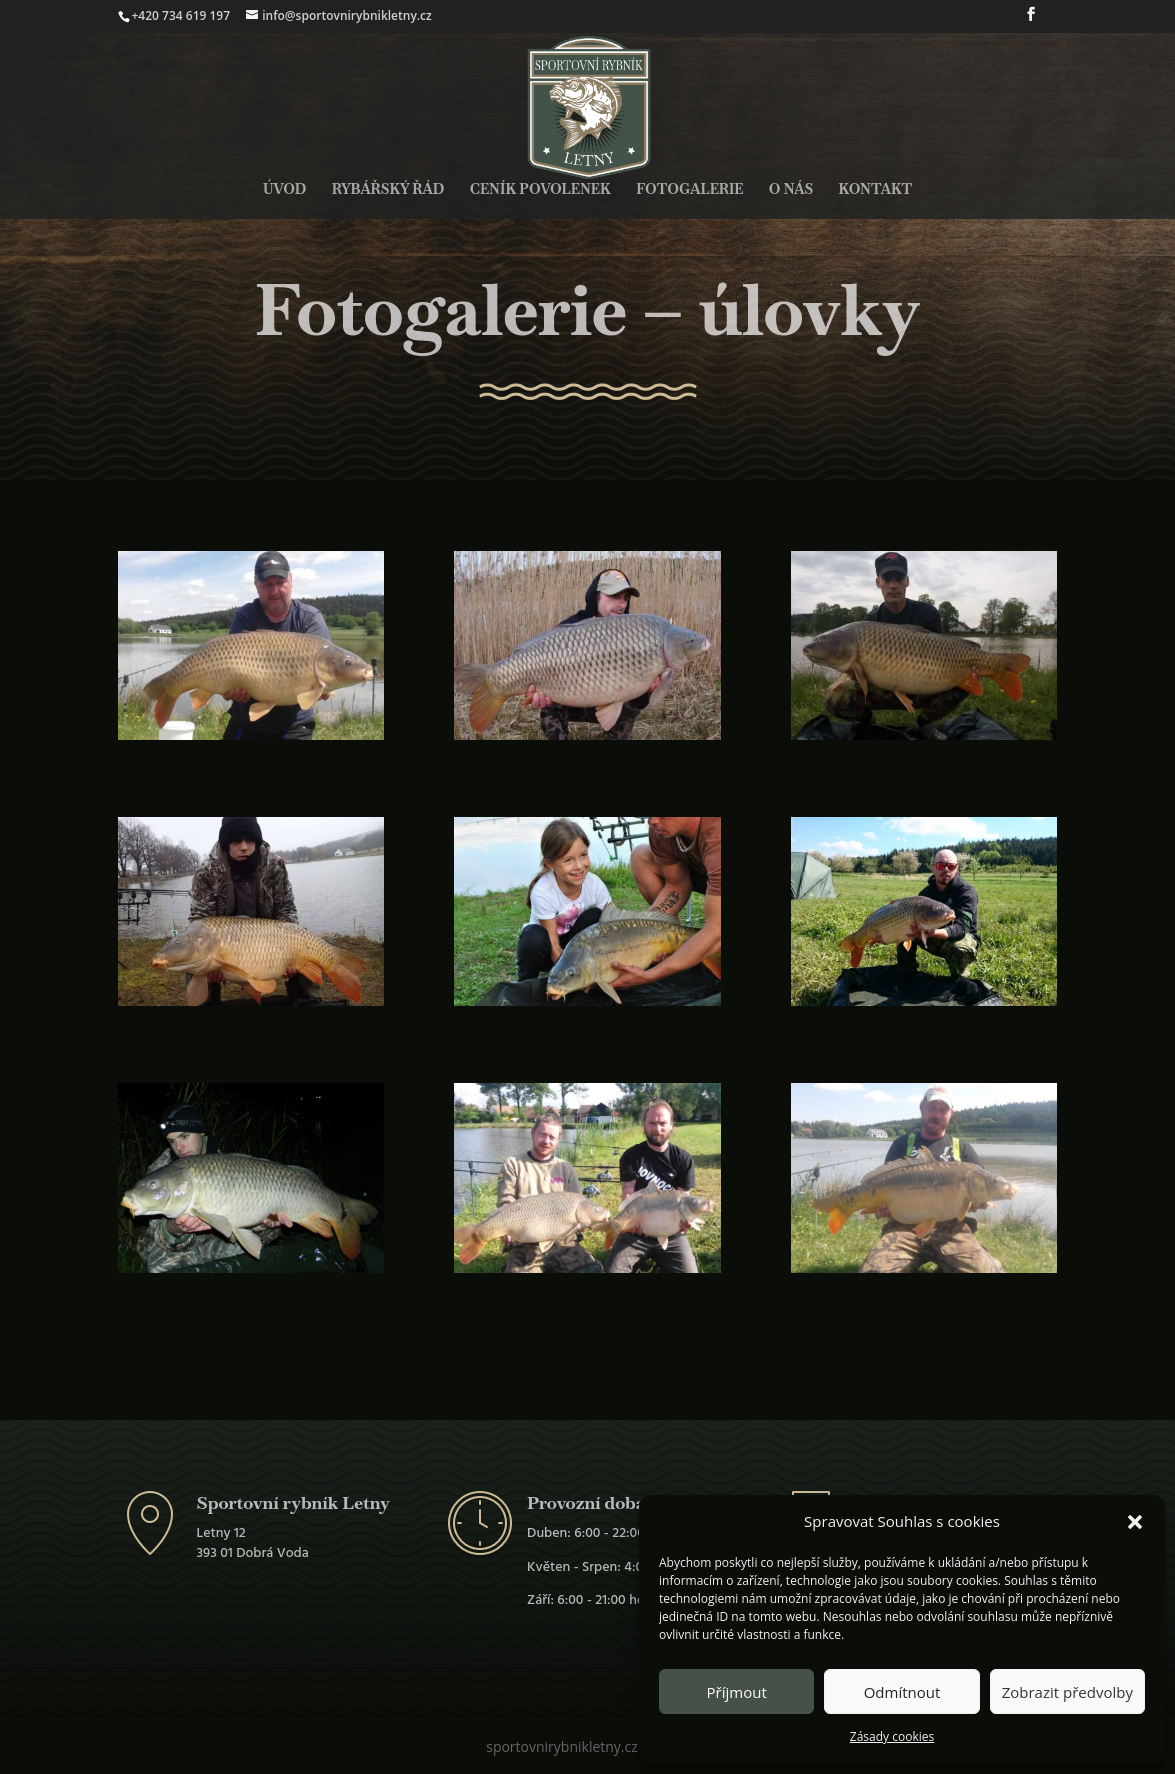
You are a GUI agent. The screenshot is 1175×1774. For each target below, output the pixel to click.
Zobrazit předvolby (1067, 1692)
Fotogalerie (689, 190)
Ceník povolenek (540, 190)
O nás (791, 190)
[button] (1135, 1522)
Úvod (284, 190)
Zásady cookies (892, 1736)
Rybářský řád (388, 190)
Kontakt (876, 190)
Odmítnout (902, 1692)
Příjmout (737, 1692)
